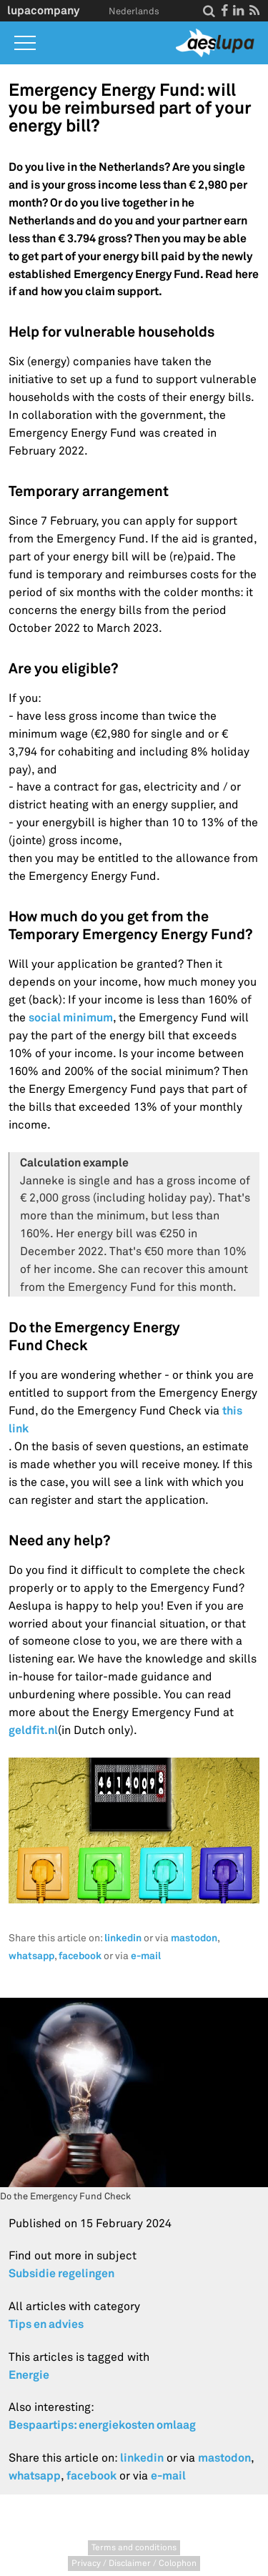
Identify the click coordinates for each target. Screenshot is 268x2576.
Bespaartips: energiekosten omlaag (102, 2424)
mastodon (194, 1938)
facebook (80, 1956)
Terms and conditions (134, 2547)
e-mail (146, 1956)
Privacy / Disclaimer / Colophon (134, 2563)
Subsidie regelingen (61, 2273)
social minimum (71, 1017)
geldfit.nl (33, 1730)
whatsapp (31, 1956)
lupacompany (43, 10)
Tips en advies (46, 2324)
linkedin (123, 1938)
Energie (29, 2374)
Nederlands (134, 11)
